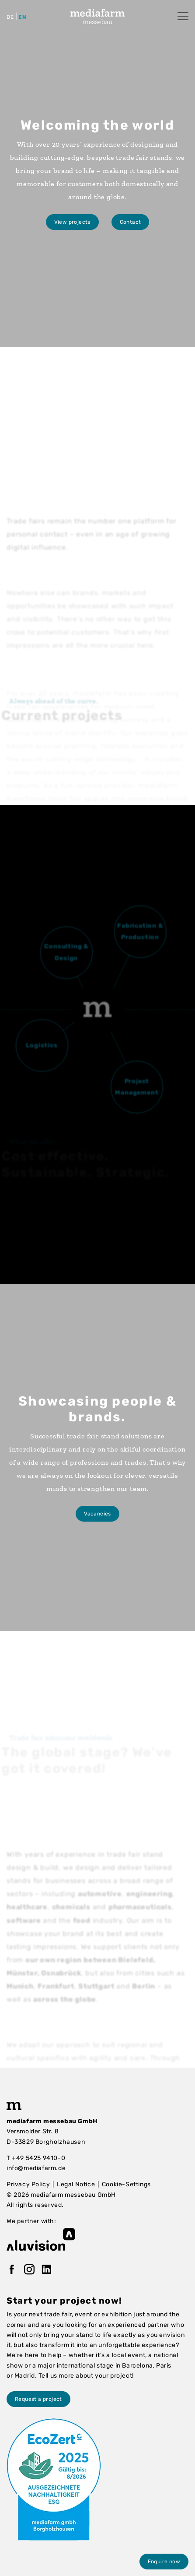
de (10, 17)
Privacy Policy (28, 2184)
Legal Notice (76, 2184)
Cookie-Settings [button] (126, 2184)
